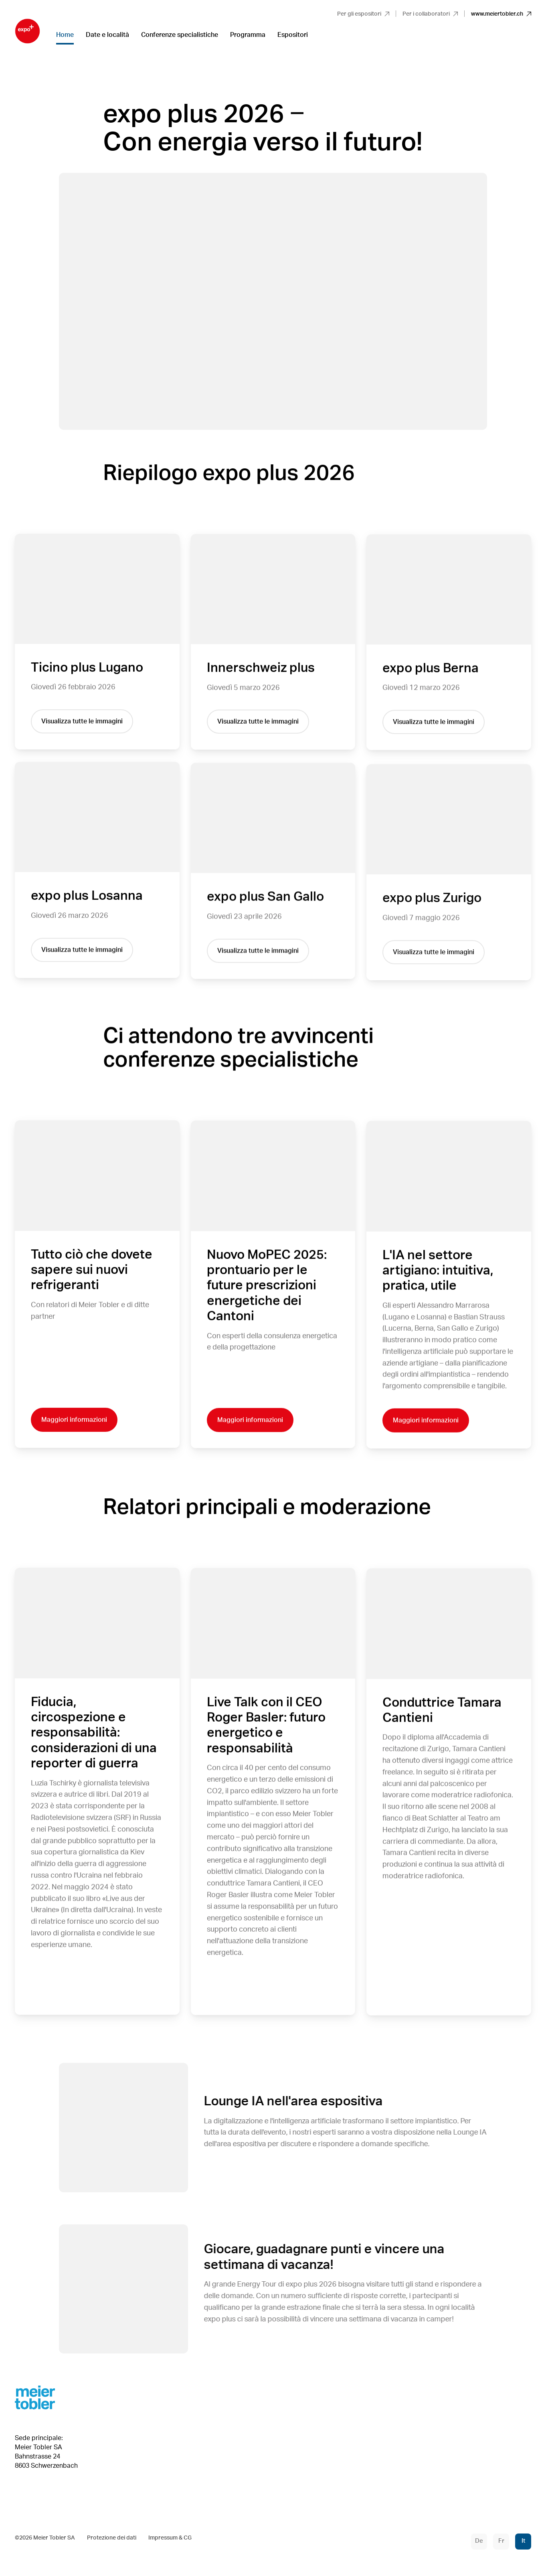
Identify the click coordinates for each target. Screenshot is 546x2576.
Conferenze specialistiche (179, 35)
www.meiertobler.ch (501, 14)
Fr (501, 2541)
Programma (247, 35)
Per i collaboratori (430, 14)
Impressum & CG (170, 2538)
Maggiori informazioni (74, 1421)
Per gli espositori (363, 14)
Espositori (292, 35)
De (479, 2541)
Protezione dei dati (111, 2538)
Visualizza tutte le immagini (82, 722)
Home (65, 35)
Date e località (107, 35)
